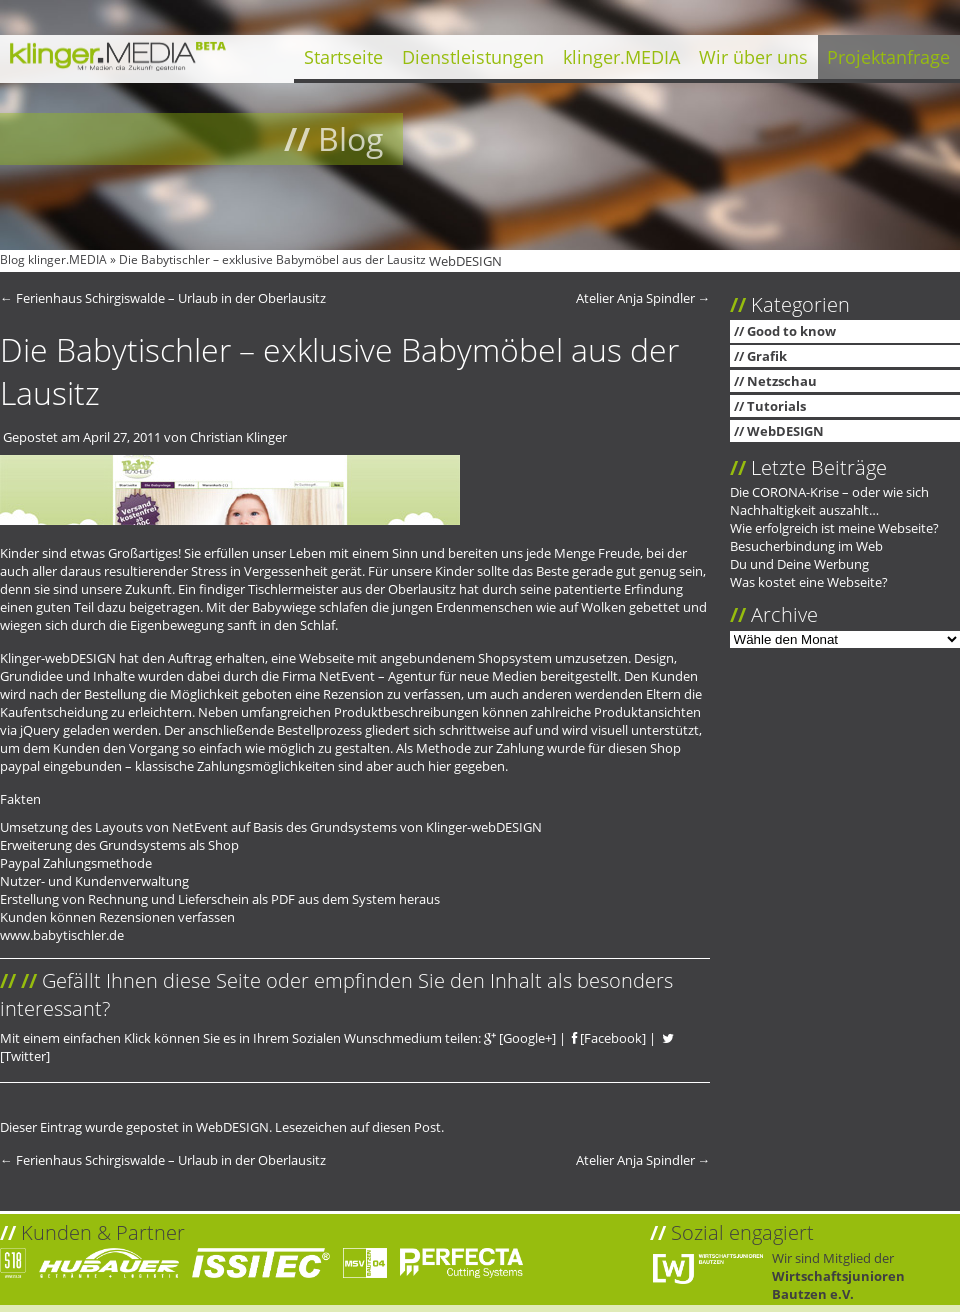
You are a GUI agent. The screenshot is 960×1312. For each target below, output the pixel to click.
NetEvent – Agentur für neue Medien (428, 676)
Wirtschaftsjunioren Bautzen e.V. (838, 1285)
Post (427, 1127)
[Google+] (520, 1038)
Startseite (343, 57)
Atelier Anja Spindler (643, 298)
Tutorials (776, 406)
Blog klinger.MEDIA (53, 259)
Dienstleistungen (473, 57)
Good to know (791, 331)
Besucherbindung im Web (806, 546)
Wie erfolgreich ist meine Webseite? (834, 528)
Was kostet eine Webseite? (809, 582)
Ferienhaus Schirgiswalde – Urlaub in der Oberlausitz (163, 298)
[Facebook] (609, 1038)
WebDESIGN (465, 261)
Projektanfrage (888, 57)
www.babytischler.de (62, 935)
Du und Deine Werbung (799, 564)
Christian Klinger (238, 437)
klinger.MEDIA (621, 57)
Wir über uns (753, 57)
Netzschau (782, 381)
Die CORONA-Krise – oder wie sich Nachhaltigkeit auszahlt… (829, 501)
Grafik (767, 356)
